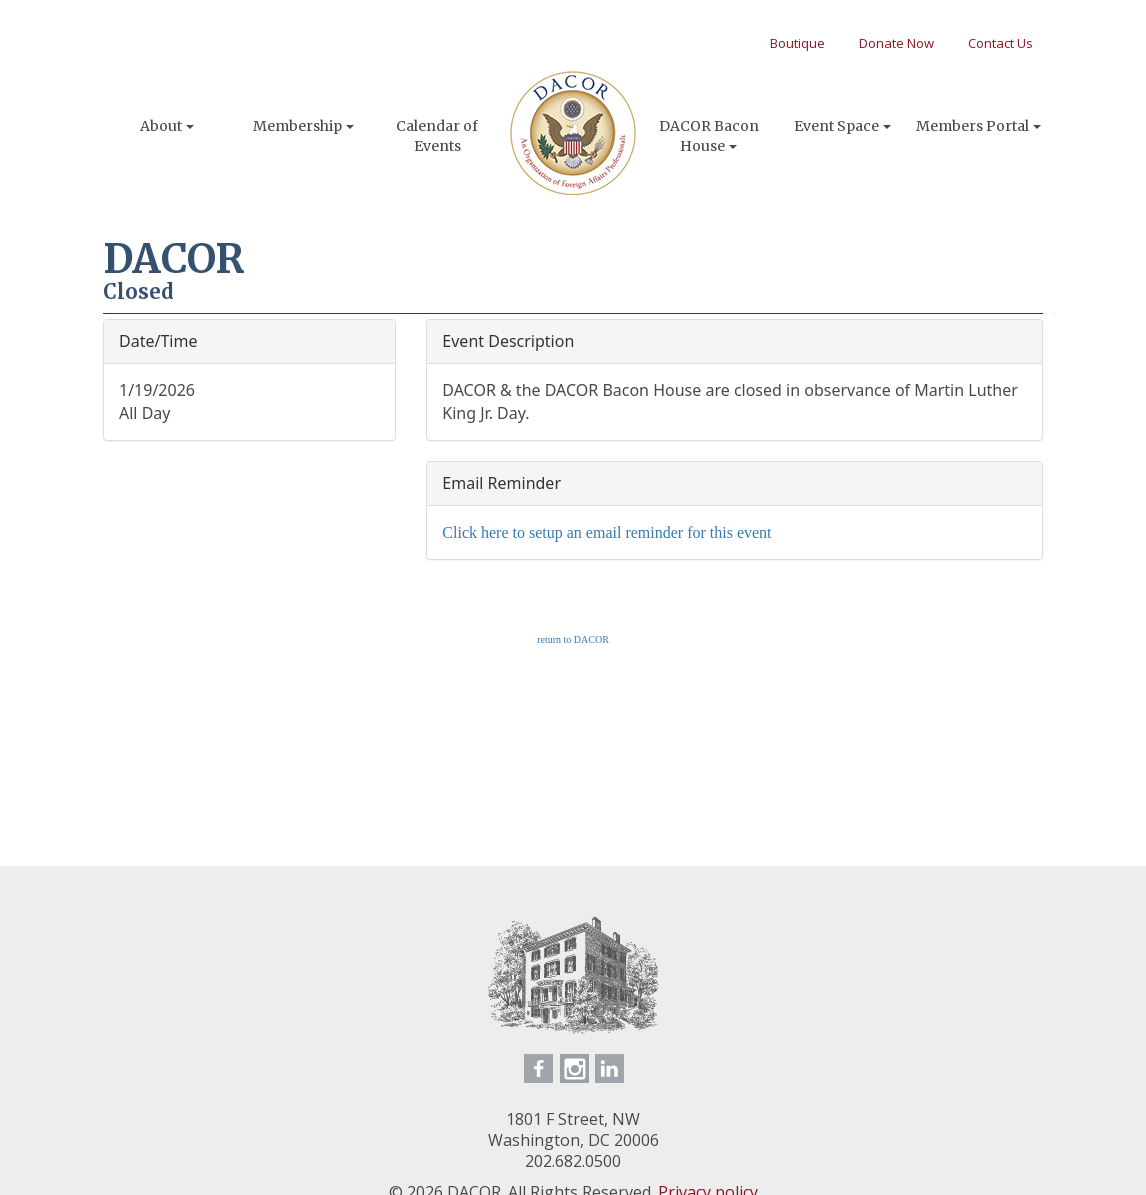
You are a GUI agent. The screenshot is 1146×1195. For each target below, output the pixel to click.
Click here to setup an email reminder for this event (606, 532)
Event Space (842, 126)
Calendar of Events (437, 136)
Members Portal (978, 126)
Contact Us (1000, 43)
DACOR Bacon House (709, 136)
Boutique (797, 43)
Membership (303, 126)
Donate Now (896, 43)
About (167, 126)
